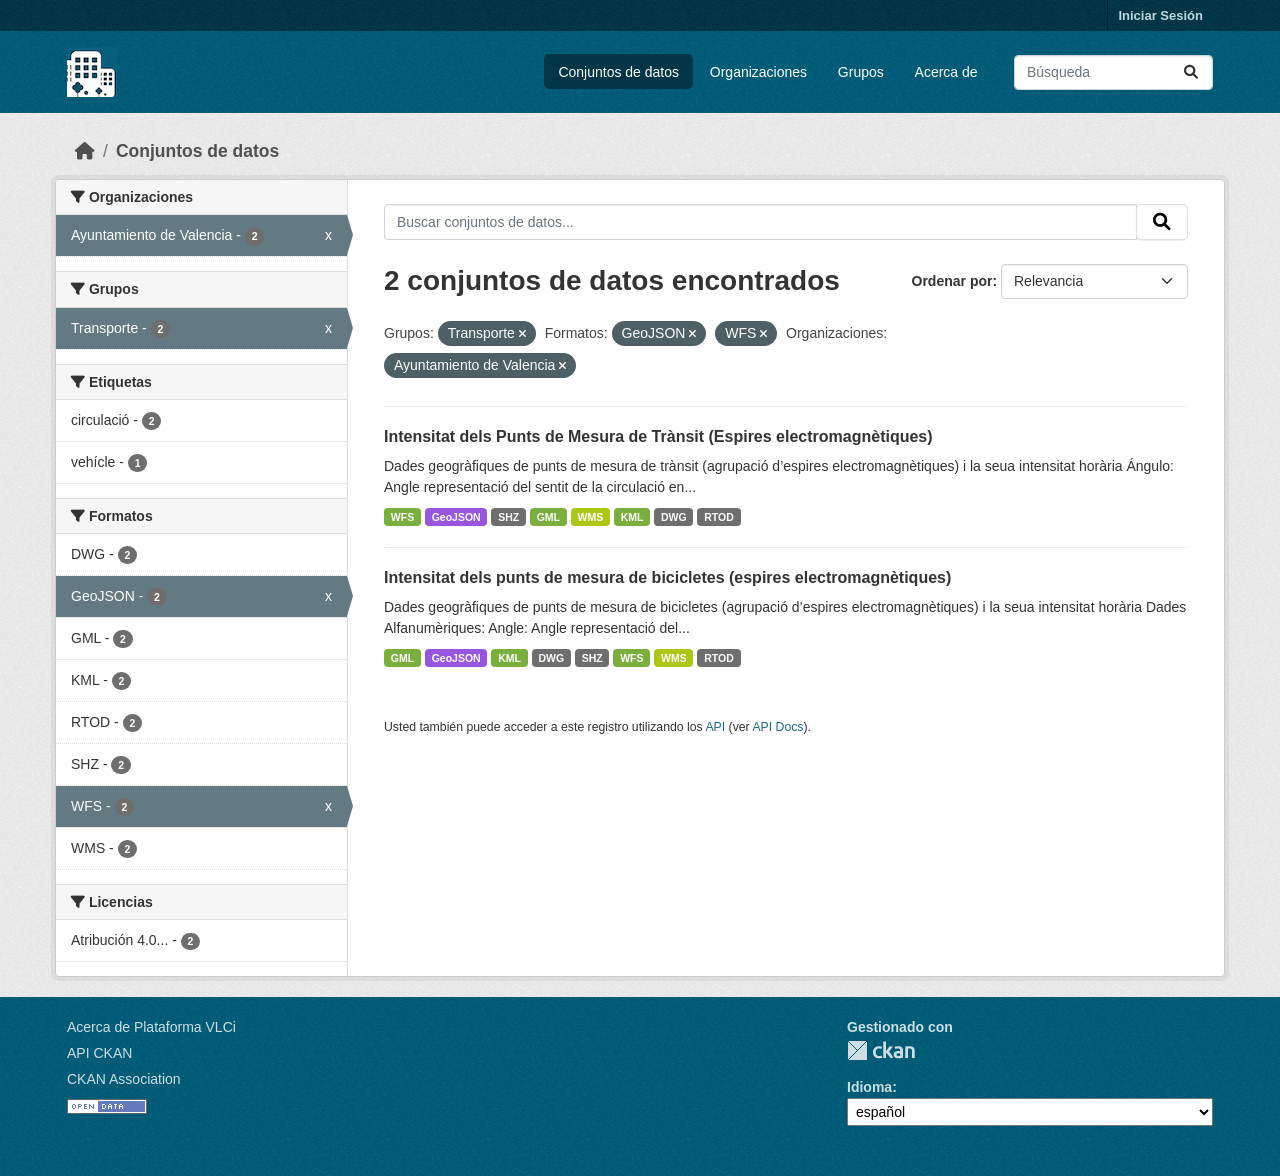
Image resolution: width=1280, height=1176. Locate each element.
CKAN (881, 1050)
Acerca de (946, 72)
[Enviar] (1191, 72)
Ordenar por (952, 281)
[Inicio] (85, 151)
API (715, 727)
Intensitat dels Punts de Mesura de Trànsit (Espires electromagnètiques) (658, 436)
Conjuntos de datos (618, 72)
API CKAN (99, 1053)
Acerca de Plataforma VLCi (151, 1027)
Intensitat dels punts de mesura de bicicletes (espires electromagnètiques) (667, 577)
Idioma (869, 1087)
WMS (591, 517)
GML (548, 517)
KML (632, 517)
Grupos (861, 72)
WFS (402, 517)
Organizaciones (758, 72)
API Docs (777, 727)
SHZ (508, 517)
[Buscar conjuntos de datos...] (1113, 72)
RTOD (719, 517)
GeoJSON (456, 517)
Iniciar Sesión (1160, 15)
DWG (674, 517)
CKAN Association (124, 1079)
